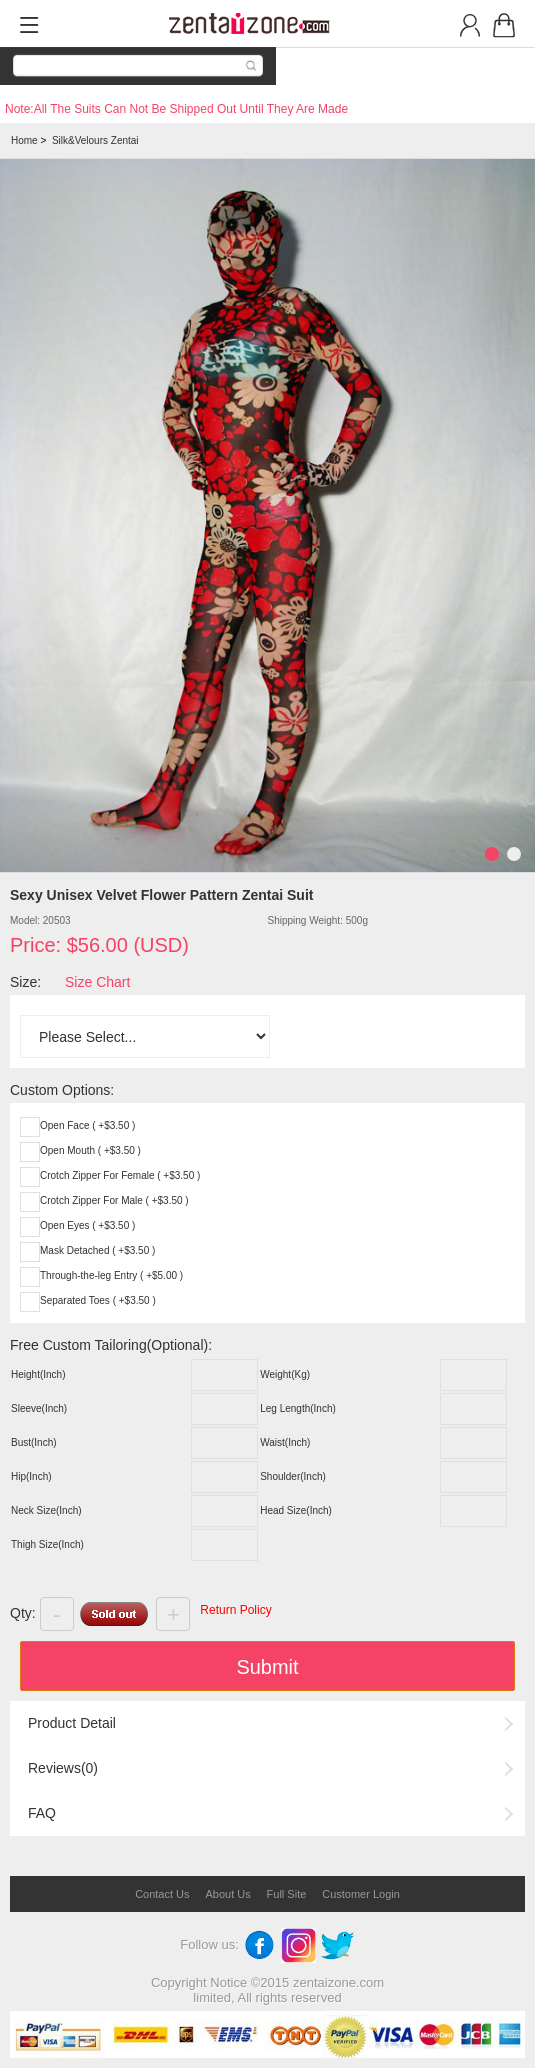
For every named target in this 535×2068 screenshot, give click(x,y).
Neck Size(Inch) (46, 1510)
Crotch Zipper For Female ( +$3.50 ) (120, 1175)
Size (23, 982)
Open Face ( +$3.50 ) (87, 1125)
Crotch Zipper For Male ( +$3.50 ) (114, 1200)
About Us (227, 1894)
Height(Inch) (38, 1374)
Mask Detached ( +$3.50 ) (97, 1250)
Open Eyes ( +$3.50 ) (87, 1225)
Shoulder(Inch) (293, 1476)
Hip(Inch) (31, 1476)
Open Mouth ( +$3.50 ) (90, 1150)
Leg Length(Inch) (298, 1408)
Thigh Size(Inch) (47, 1544)
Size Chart (97, 982)
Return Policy (235, 1610)
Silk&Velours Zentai (95, 140)
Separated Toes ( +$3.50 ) (98, 1300)
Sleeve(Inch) (39, 1408)
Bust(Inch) (34, 1442)
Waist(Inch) (285, 1442)
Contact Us (162, 1894)
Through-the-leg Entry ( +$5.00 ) (111, 1275)
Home (24, 140)
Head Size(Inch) (296, 1510)
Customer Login (361, 1894)
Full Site (287, 1894)
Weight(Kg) (285, 1374)
